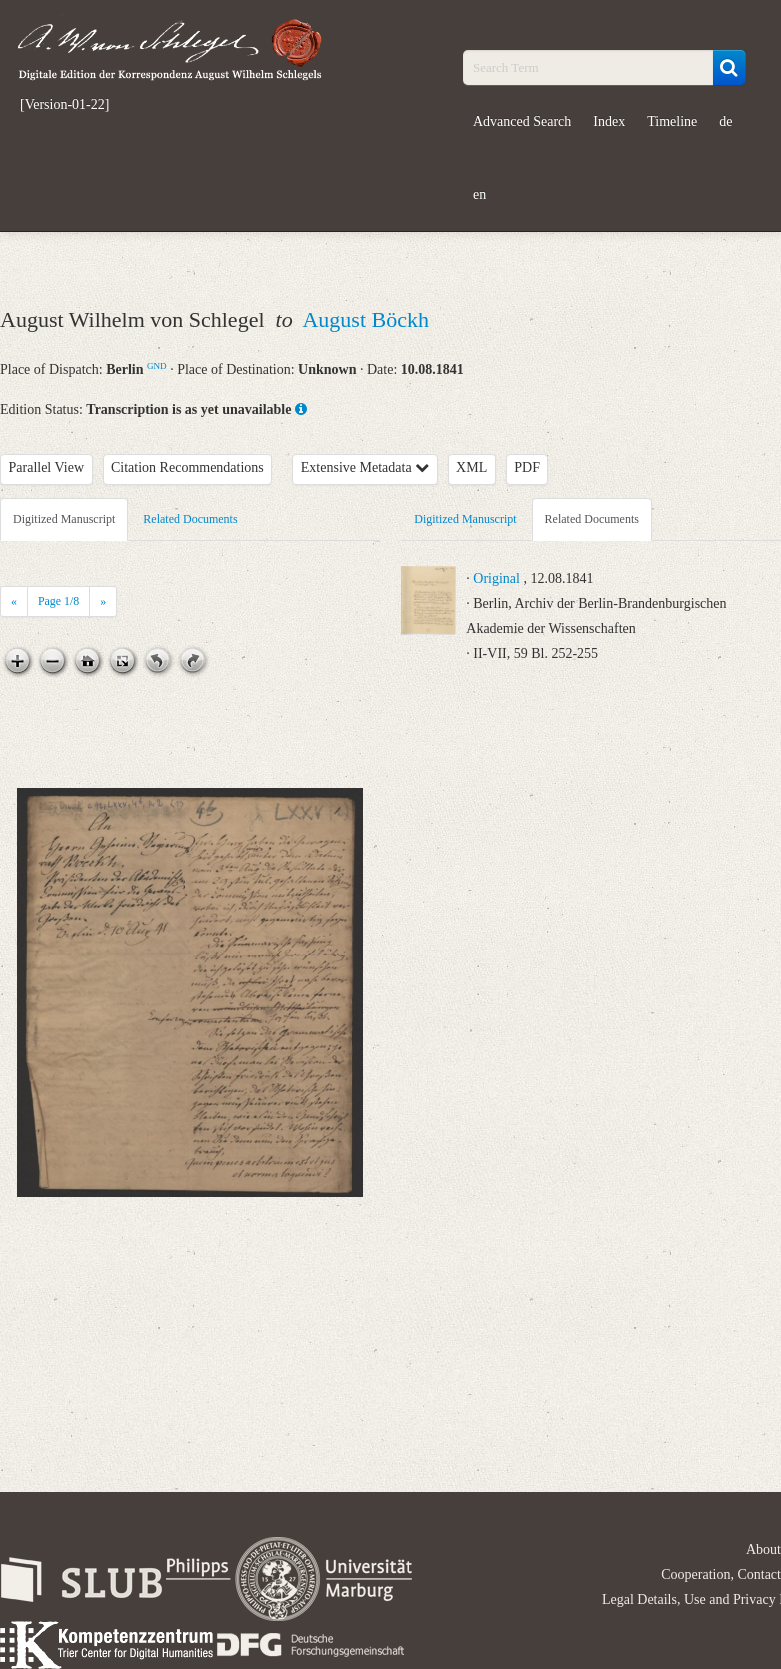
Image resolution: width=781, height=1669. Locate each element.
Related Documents (190, 519)
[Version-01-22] (64, 105)
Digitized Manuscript (64, 519)
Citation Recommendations (187, 467)
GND (157, 366)
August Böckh (365, 319)
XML (471, 467)
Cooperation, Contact (721, 1574)
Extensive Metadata (365, 467)
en (479, 194)
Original (496, 578)
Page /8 (58, 601)
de (725, 121)
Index (609, 121)
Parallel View (47, 467)
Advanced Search (522, 121)
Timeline (672, 121)
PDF (527, 467)
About (763, 1549)
